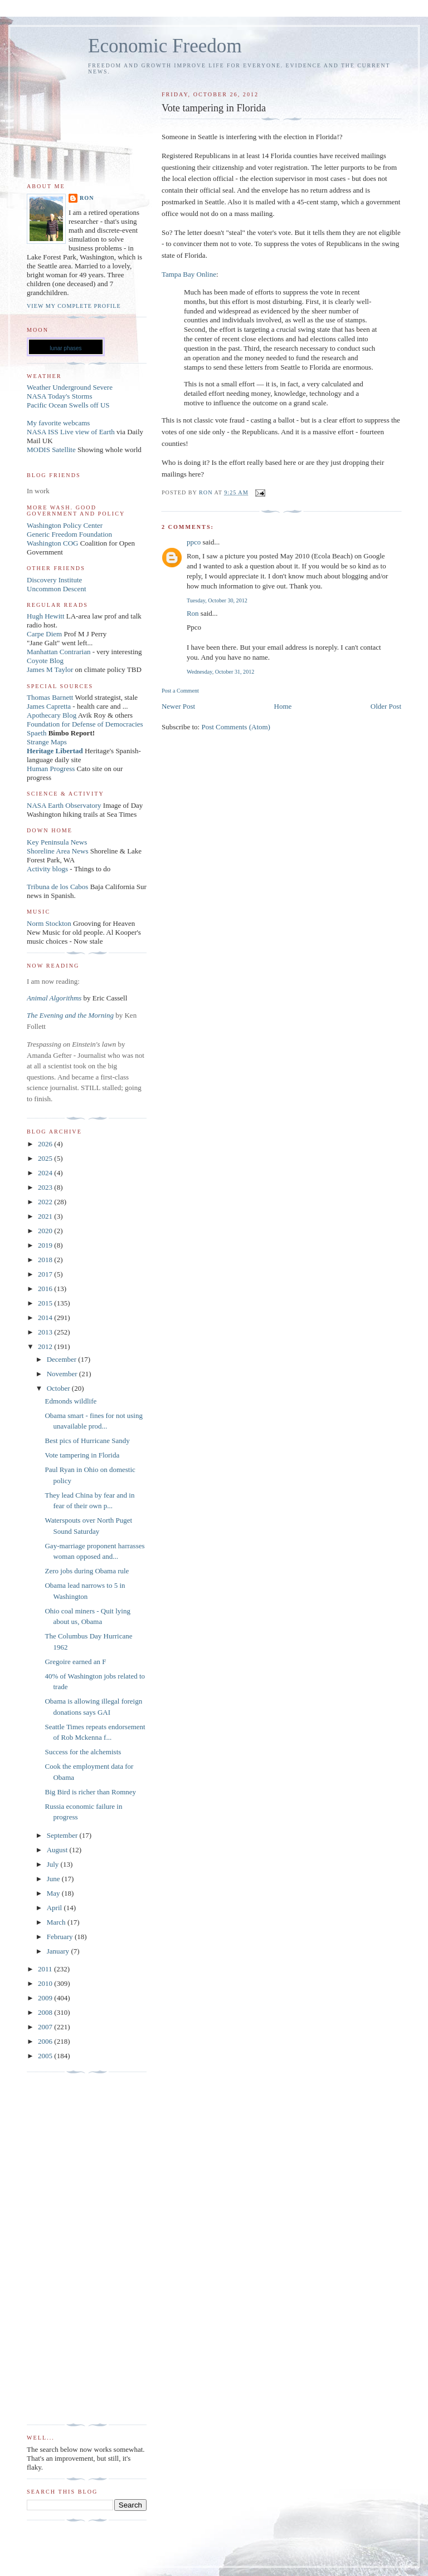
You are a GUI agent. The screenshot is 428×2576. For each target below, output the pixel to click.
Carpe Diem (44, 634)
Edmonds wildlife (70, 1401)
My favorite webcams (58, 423)
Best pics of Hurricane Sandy (87, 1440)
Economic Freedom (165, 46)
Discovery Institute (54, 580)
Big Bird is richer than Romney (90, 1792)
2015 (46, 1303)
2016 (46, 1288)
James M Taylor (51, 669)
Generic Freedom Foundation (69, 534)
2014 (46, 1317)
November (63, 1374)
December (63, 1359)
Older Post (386, 706)
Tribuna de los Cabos (57, 886)
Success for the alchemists (83, 1752)
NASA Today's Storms (60, 396)
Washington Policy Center (65, 525)
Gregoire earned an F (75, 1661)
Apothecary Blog (52, 715)
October (59, 1388)
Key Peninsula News (57, 842)
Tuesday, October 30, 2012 (217, 600)
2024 (46, 1173)
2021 (46, 1216)
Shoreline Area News (57, 851)
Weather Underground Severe (70, 387)
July (54, 1864)
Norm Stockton (49, 923)
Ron (193, 613)
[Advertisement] (71, 2249)
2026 (46, 1144)
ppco (194, 542)
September (63, 1835)
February (61, 1936)
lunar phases (65, 348)
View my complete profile (74, 306)
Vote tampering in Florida (82, 1455)
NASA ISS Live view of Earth (71, 432)
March (57, 1922)
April (55, 1907)
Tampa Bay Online (189, 274)
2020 (46, 1230)
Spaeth (36, 733)
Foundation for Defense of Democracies (85, 724)
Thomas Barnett (50, 697)
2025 (46, 1158)
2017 (46, 1274)
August (58, 1850)
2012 (46, 1346)
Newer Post (178, 706)
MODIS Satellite (51, 449)
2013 (46, 1332)
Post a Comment (180, 691)
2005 (46, 2056)
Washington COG (52, 543)
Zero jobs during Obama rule (87, 1571)
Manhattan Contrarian (58, 651)
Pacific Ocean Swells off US (68, 405)
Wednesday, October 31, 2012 (220, 672)
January (59, 1951)
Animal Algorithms (55, 998)
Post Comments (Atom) (235, 727)
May (54, 1893)
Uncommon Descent (56, 589)
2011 (46, 1969)
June (54, 1879)
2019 (46, 1245)
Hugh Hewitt (46, 616)
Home (283, 706)
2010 (46, 1983)
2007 (46, 2027)
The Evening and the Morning (71, 1015)
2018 (46, 1259)
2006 (46, 2041)
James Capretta (49, 706)
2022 (46, 1202)
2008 (46, 2012)
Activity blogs (47, 869)
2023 (46, 1187)
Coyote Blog (45, 660)
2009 (46, 1998)
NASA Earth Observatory (64, 805)
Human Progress (51, 768)
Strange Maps (47, 742)
